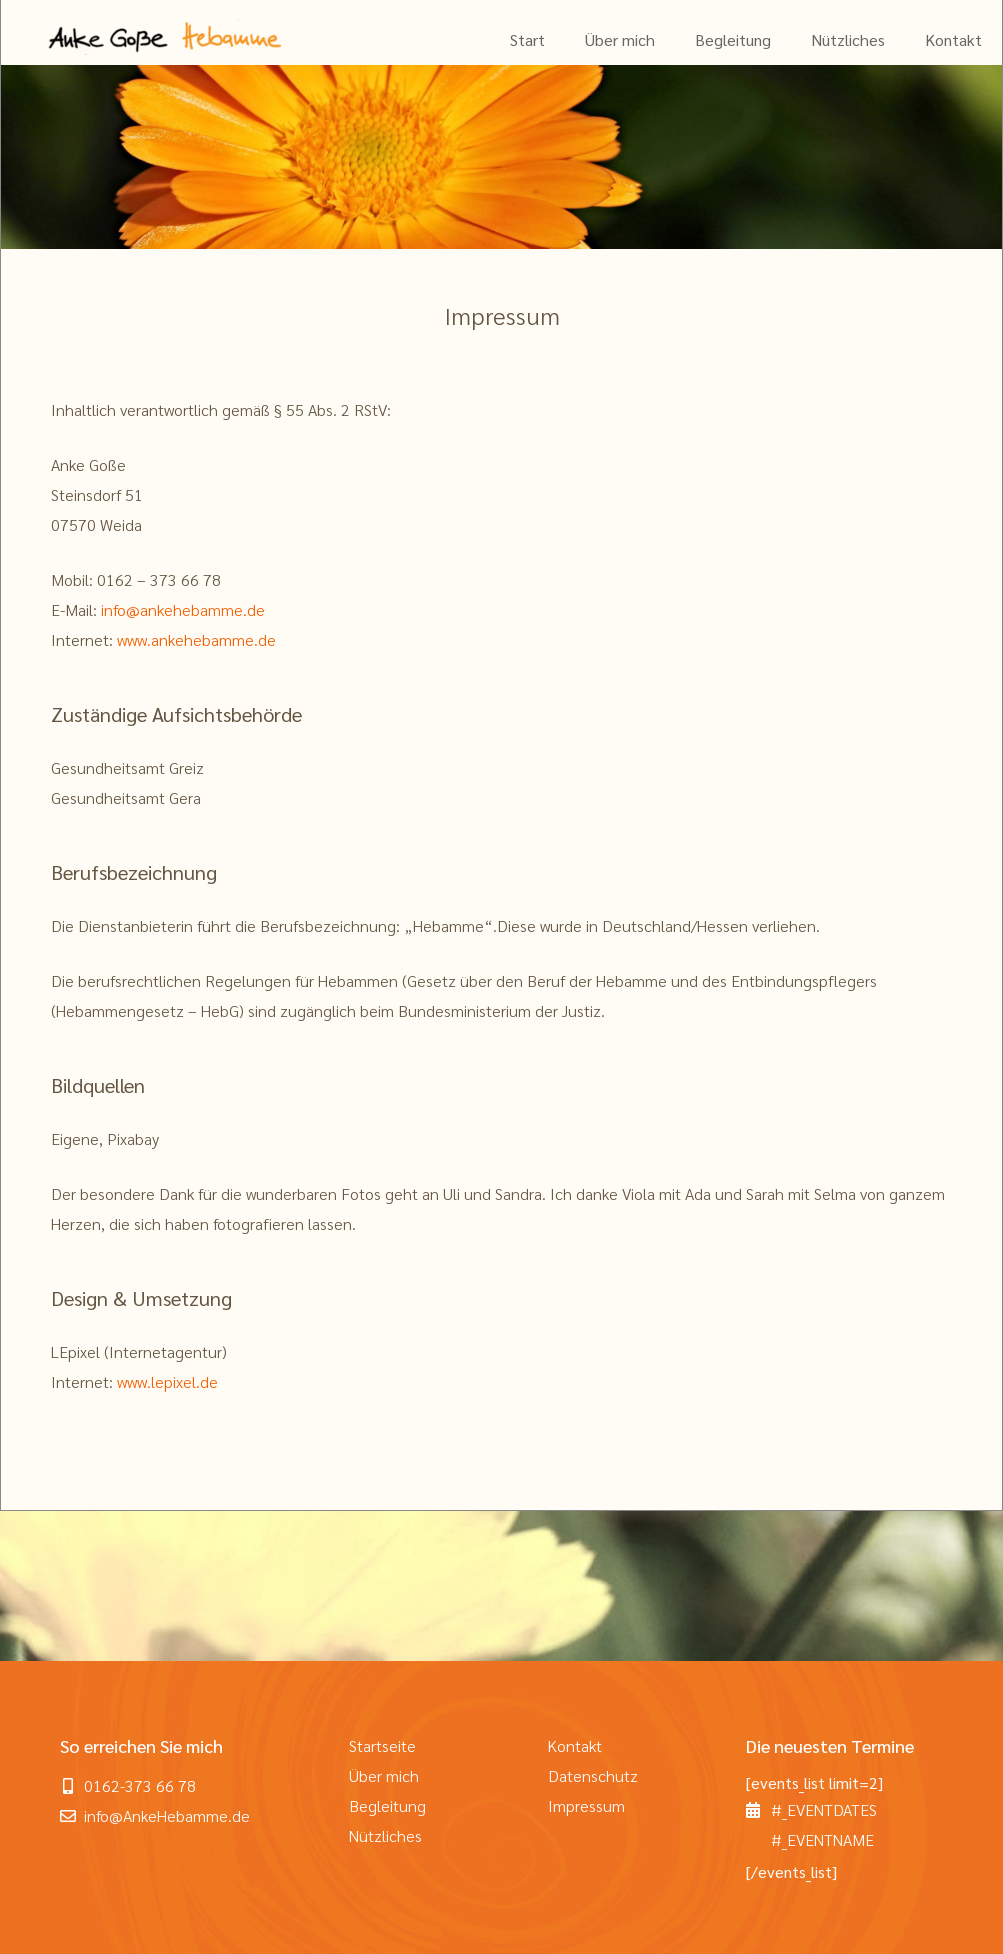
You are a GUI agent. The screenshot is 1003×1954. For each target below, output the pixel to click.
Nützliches (848, 39)
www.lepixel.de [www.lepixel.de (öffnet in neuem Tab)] (167, 1381)
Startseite (382, 1745)
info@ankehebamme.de (183, 609)
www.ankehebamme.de (196, 639)
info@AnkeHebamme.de (167, 1815)
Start (527, 39)
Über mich (620, 39)
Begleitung (733, 39)
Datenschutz (593, 1775)
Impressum (586, 1805)
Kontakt (953, 39)
